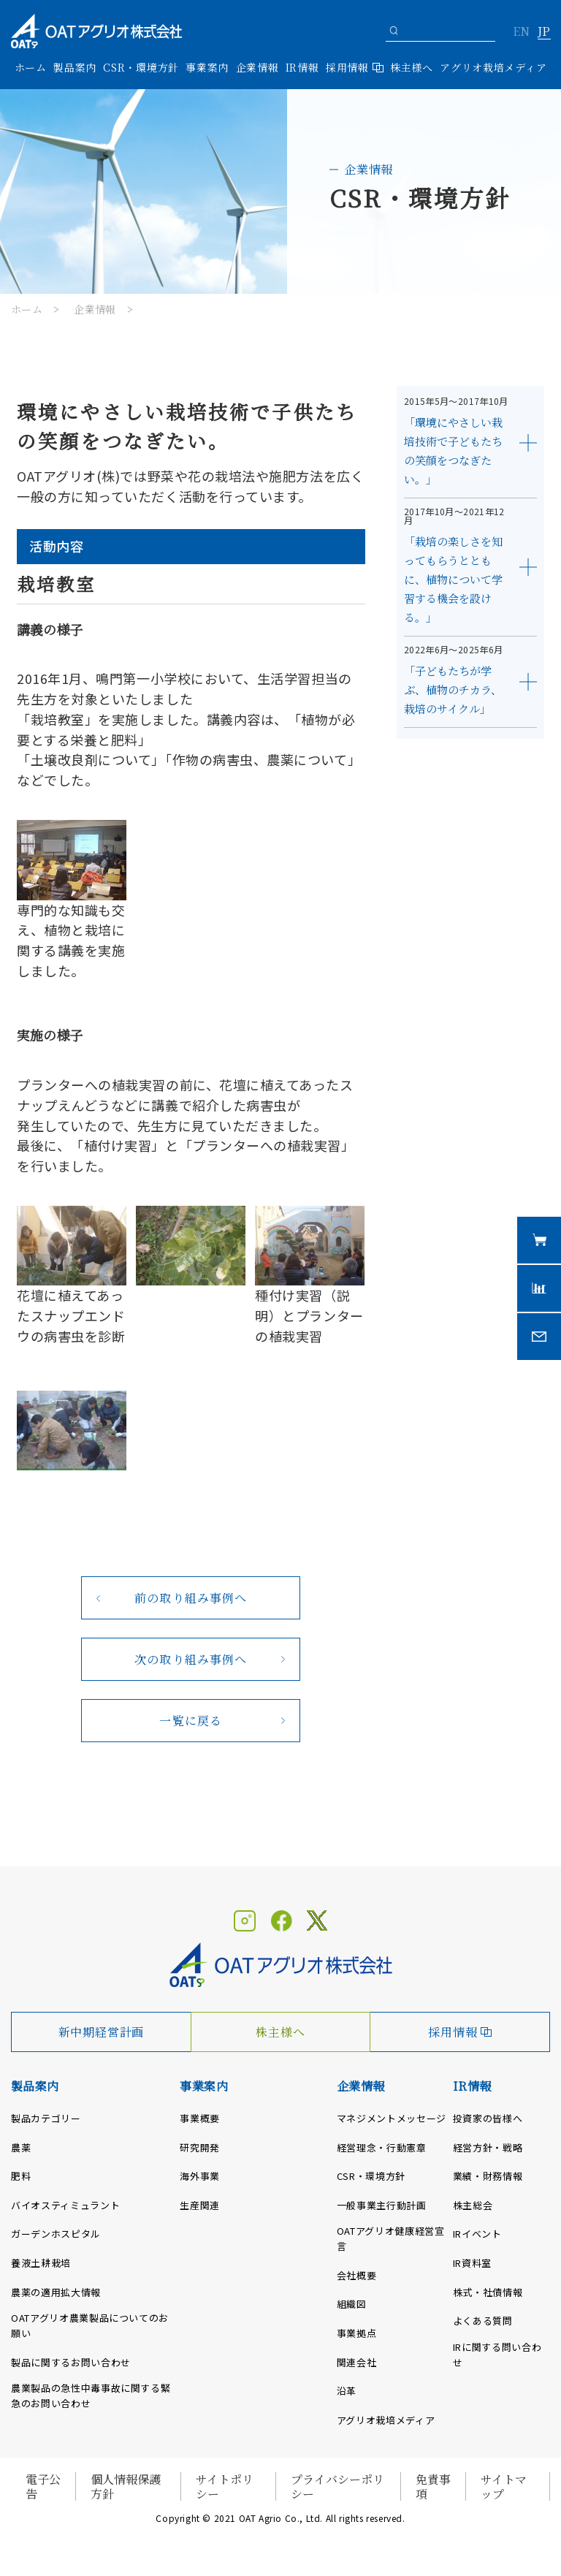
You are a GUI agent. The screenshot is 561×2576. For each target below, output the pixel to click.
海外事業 (200, 2176)
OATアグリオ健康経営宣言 (391, 2238)
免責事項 (433, 2486)
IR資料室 (472, 2263)
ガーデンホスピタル (56, 2234)
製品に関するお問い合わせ (71, 2362)
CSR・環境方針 (141, 67)
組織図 (352, 2304)
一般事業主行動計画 (382, 2205)
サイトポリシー (224, 2486)
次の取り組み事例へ (190, 1659)
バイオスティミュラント (65, 2205)
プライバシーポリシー (337, 2486)
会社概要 (357, 2275)
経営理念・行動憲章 (382, 2147)
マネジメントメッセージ (391, 2118)
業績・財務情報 (488, 2176)
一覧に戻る (190, 1720)
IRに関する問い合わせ (497, 2354)
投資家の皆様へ (488, 2118)
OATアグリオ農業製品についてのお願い (90, 2325)
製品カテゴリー (46, 2118)
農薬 (21, 2147)
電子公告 (43, 2486)
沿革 (346, 2391)
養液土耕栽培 (41, 2263)
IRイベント (477, 2234)
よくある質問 (483, 2321)
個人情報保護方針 (126, 2486)
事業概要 (200, 2118)
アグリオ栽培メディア (493, 67)
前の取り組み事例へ (190, 1597)
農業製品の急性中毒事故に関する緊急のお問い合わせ (90, 2395)
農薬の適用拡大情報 (56, 2292)
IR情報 (472, 2086)
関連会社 (357, 2362)
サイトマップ (504, 2486)
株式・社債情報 (488, 2292)
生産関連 (200, 2205)
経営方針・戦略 (488, 2147)
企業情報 (95, 309)
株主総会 (473, 2205)
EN (521, 32)
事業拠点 (357, 2333)
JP (544, 32)
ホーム (31, 67)
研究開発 (200, 2147)
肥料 (21, 2176)
